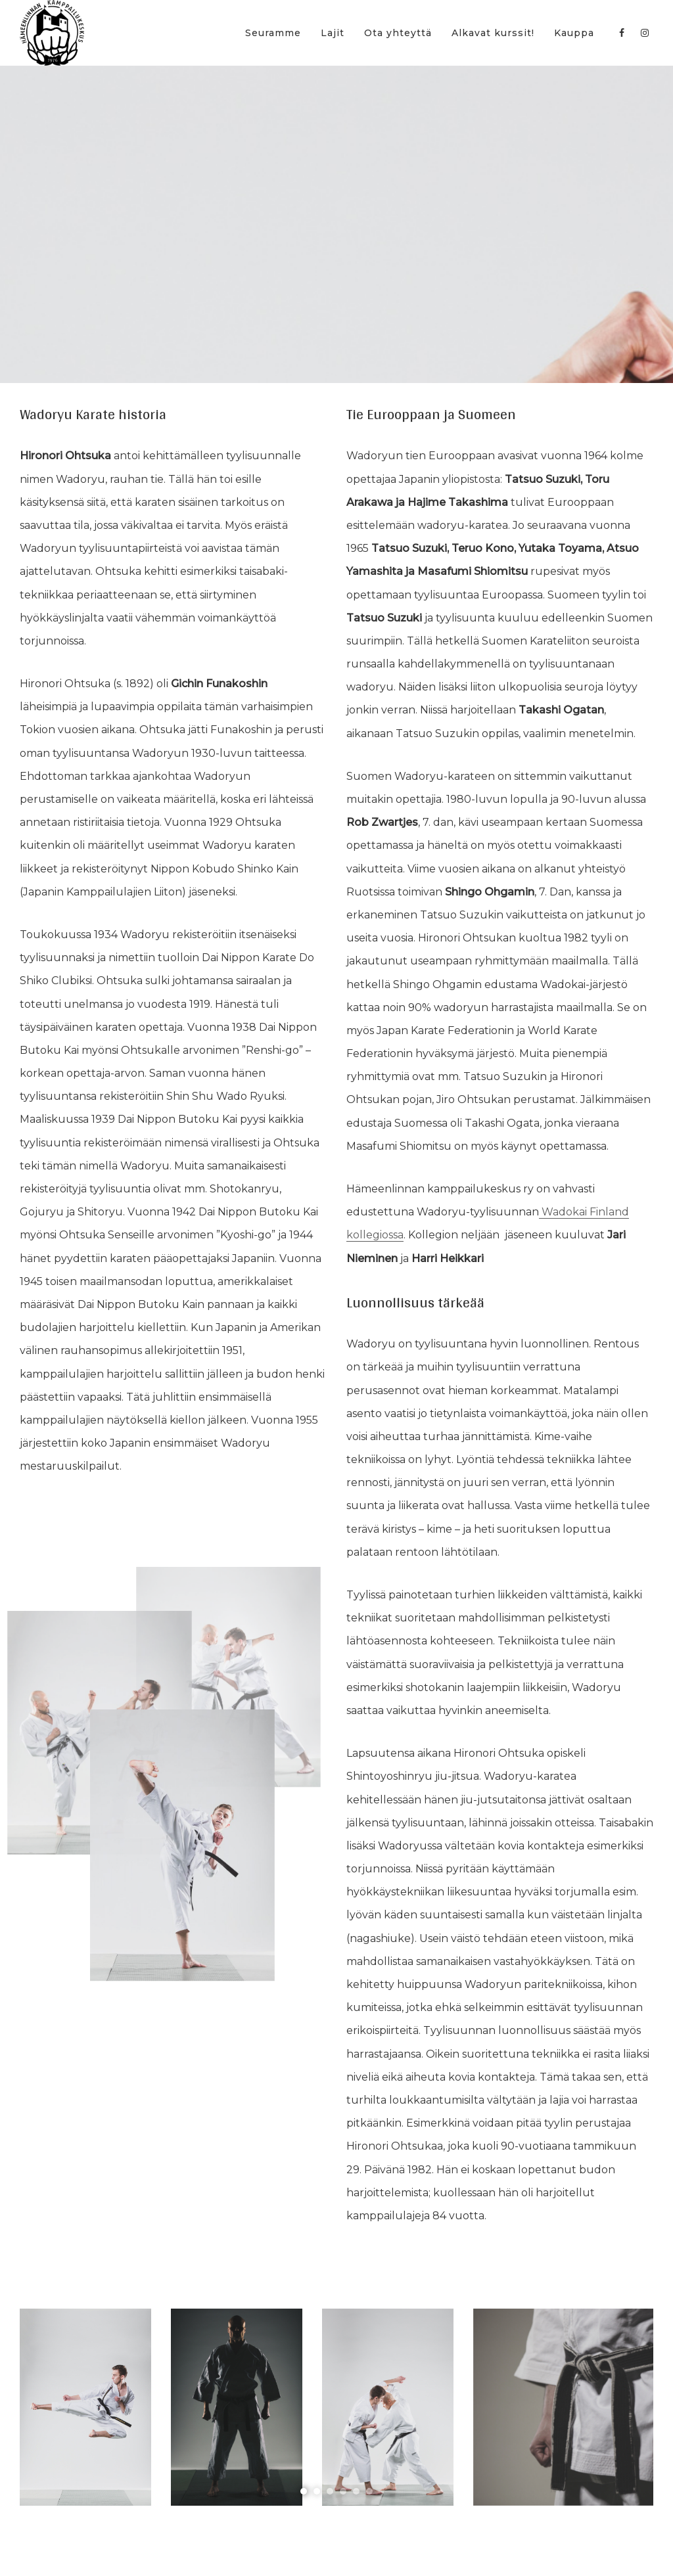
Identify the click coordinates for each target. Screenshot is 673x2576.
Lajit (332, 33)
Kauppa (574, 33)
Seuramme (273, 33)
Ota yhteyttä (398, 33)
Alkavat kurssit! (493, 33)
